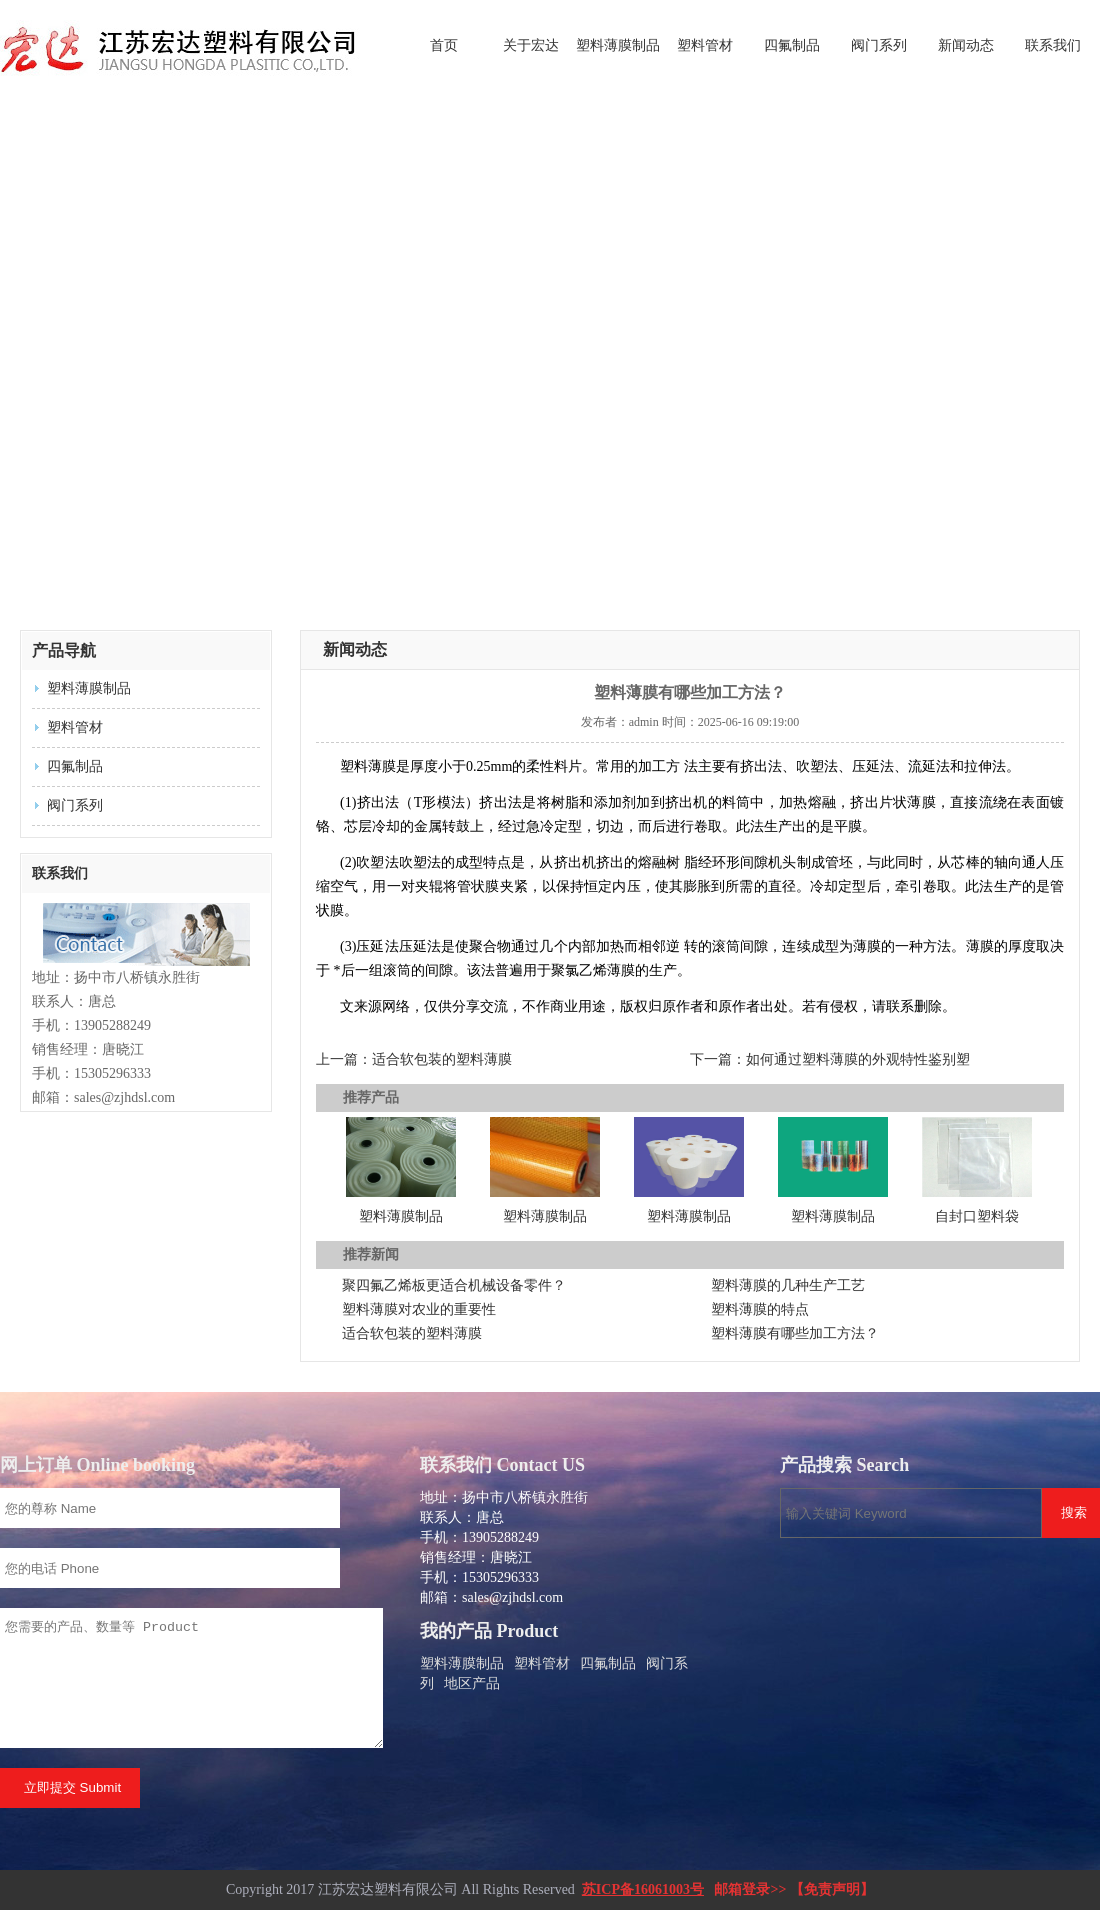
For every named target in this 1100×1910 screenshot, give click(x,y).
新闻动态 (966, 45)
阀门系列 (879, 45)
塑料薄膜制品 (618, 45)
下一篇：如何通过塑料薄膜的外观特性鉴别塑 (830, 1059)
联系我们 (1053, 45)
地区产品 (472, 1683)
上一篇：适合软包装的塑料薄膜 (414, 1059)
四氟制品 (792, 45)
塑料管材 (705, 45)
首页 (444, 45)
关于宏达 (531, 45)
